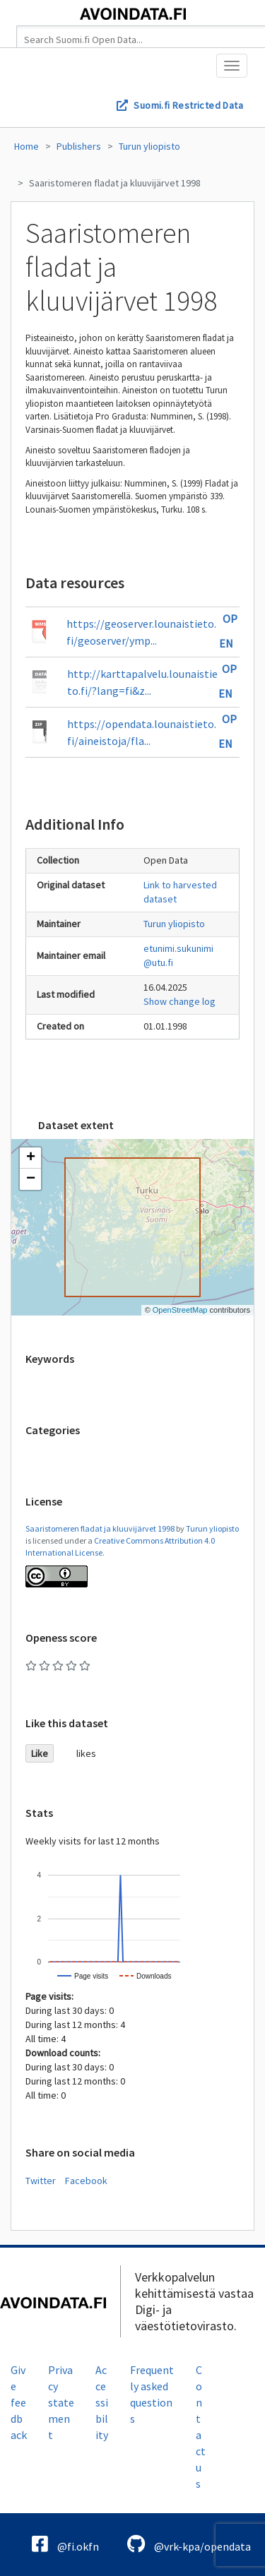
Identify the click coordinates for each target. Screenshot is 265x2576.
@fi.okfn (65, 2543)
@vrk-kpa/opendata (189, 2543)
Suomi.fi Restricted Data (188, 105)
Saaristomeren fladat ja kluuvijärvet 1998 (115, 183)
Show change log (179, 1001)
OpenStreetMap (180, 1310)
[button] (30, 1158)
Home (26, 146)
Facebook (86, 2180)
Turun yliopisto (149, 146)
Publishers (79, 146)
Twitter (40, 2180)
